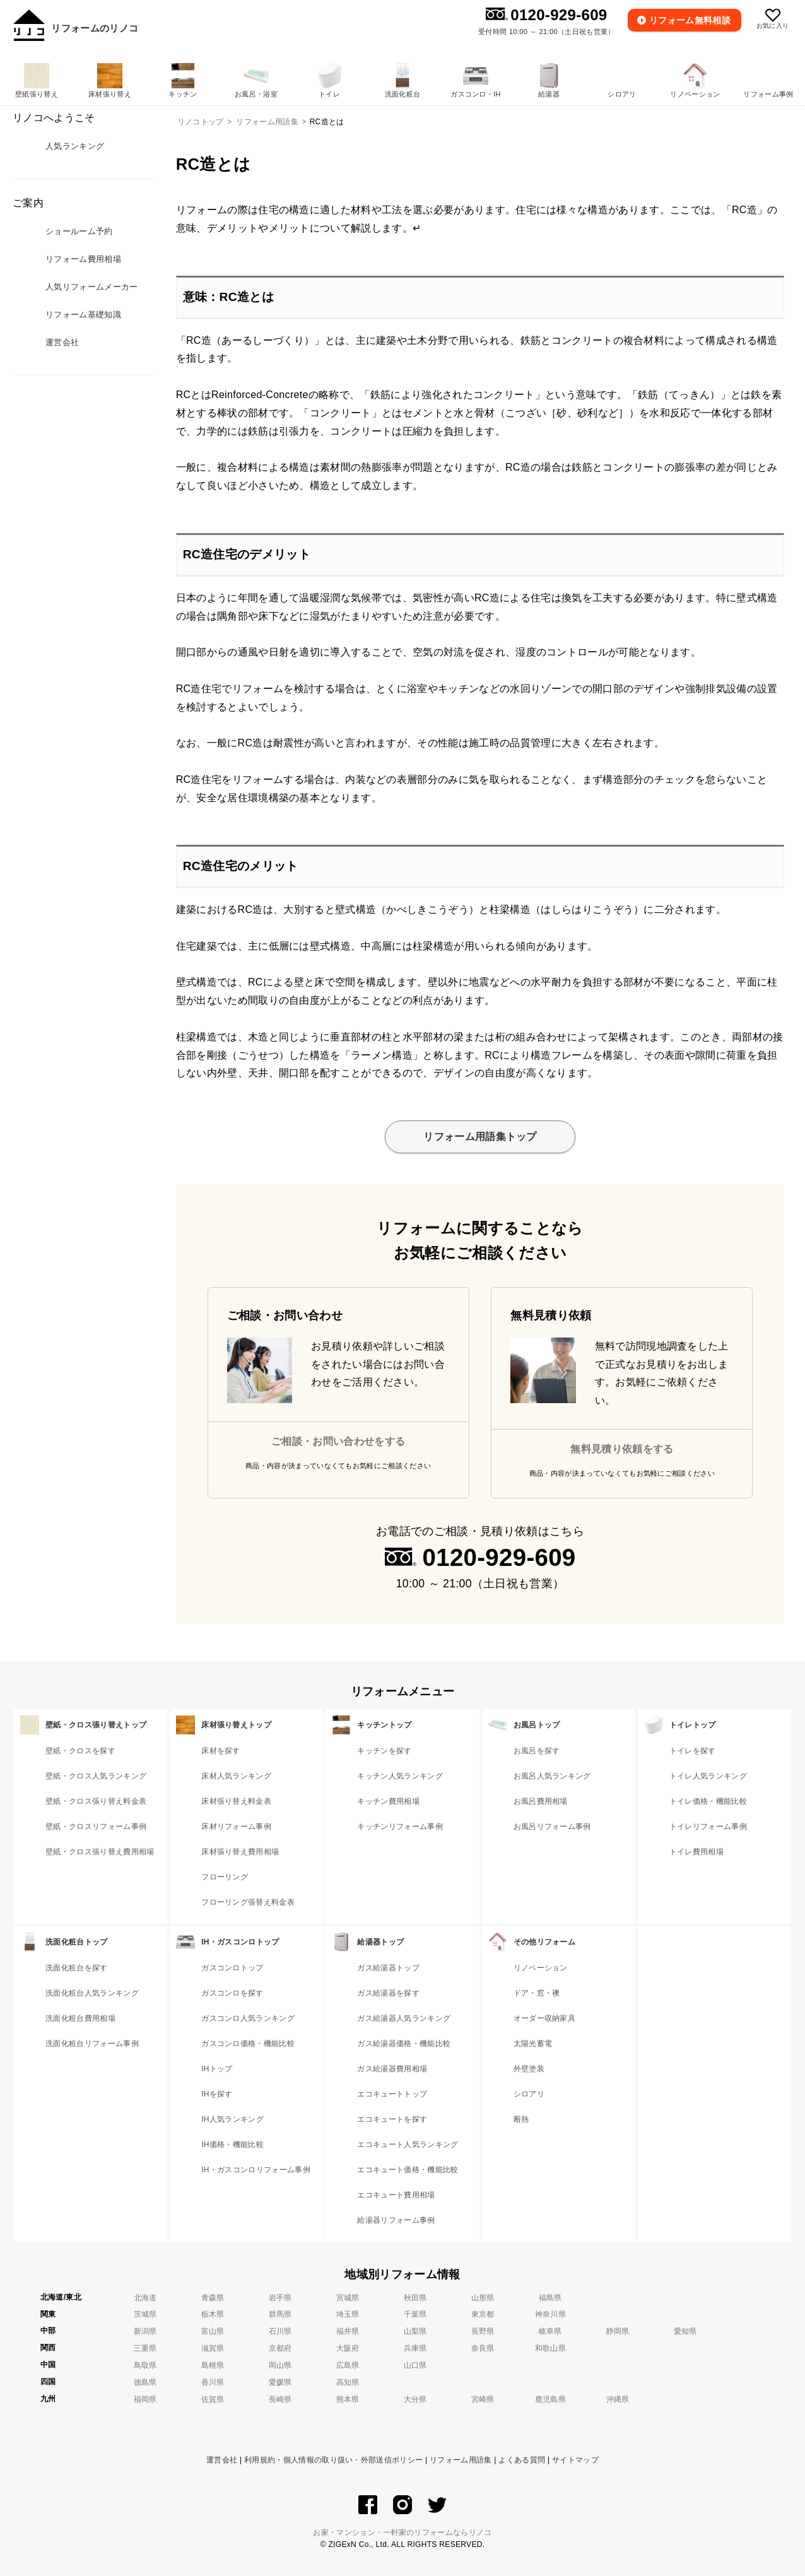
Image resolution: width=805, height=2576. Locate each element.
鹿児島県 (550, 2399)
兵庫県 (415, 2348)
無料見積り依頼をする (621, 1449)
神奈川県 (550, 2314)
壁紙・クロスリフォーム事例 (95, 1826)
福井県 (348, 2331)
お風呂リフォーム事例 (552, 1826)
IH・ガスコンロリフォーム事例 (255, 2169)
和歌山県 (550, 2348)
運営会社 (221, 2459)
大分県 (415, 2399)
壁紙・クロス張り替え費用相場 (99, 1851)
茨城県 (145, 2314)
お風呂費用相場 (541, 1801)
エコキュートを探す (392, 2119)
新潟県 (145, 2331)
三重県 (145, 2348)
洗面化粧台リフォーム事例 (92, 2043)
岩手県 (280, 2298)
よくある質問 (521, 2459)
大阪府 (348, 2348)
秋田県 (415, 2298)
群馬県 (280, 2314)
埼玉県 (348, 2314)
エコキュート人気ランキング (407, 2144)
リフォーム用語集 (461, 2459)
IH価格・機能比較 (232, 2144)
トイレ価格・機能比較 (708, 1801)
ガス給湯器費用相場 (392, 2068)
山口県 (415, 2365)
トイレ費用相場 (696, 1851)
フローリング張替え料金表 (248, 1902)
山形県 (483, 2298)
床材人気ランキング (236, 1776)
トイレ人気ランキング (708, 1776)
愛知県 (685, 2331)
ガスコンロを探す (232, 1993)
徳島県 (145, 2382)
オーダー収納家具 (545, 2018)
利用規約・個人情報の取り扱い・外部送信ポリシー (333, 2459)
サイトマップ (575, 2459)
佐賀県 (213, 2399)
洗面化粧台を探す (76, 1967)
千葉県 (415, 2314)
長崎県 (280, 2399)
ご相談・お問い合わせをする (338, 1441)
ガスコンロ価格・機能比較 (248, 2043)
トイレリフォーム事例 (708, 1826)
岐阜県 (550, 2331)
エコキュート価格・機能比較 (407, 2169)
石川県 (280, 2331)
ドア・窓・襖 (537, 1993)
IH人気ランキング (232, 2119)
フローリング (224, 1877)
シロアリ (529, 2094)
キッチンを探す (384, 1750)
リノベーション (541, 1967)
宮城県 (348, 2298)
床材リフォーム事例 (236, 1826)
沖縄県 (618, 2399)
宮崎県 (483, 2399)
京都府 (280, 2348)
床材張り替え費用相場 (240, 1851)
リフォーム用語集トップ (480, 1136)
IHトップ (217, 2068)
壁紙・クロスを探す (80, 1750)
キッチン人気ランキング (400, 1776)
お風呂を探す (537, 1750)
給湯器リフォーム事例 (396, 2220)
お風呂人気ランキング (552, 1776)
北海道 (145, 2298)
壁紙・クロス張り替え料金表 (95, 1801)
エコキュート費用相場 (396, 2195)
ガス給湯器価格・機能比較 (403, 2043)
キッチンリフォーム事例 (400, 1826)
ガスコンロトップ (232, 1967)
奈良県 (483, 2348)
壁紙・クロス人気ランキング (95, 1776)
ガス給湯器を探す (388, 1993)
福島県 (550, 2298)
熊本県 (348, 2399)
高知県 (348, 2382)
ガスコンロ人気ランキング (248, 2018)
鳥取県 (145, 2365)
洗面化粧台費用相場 (80, 2018)
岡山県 (280, 2365)
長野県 (483, 2331)
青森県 (213, 2298)
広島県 (348, 2365)
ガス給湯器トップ (388, 1967)
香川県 (213, 2382)
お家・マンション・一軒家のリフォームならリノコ (402, 2532)
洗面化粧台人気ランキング (92, 1993)
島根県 (213, 2365)
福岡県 (145, 2399)
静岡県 (618, 2331)
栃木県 (213, 2314)
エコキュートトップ (392, 2094)
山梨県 (415, 2331)
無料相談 (691, 20)
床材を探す (220, 1750)
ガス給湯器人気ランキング (403, 2018)
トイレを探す (692, 1750)
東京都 (483, 2314)
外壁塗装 (529, 2068)
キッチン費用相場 (388, 1801)
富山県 (213, 2331)
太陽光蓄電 (533, 2043)
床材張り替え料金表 (236, 1801)
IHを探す (217, 2094)
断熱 (521, 2119)
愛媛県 (280, 2382)
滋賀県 (213, 2348)
